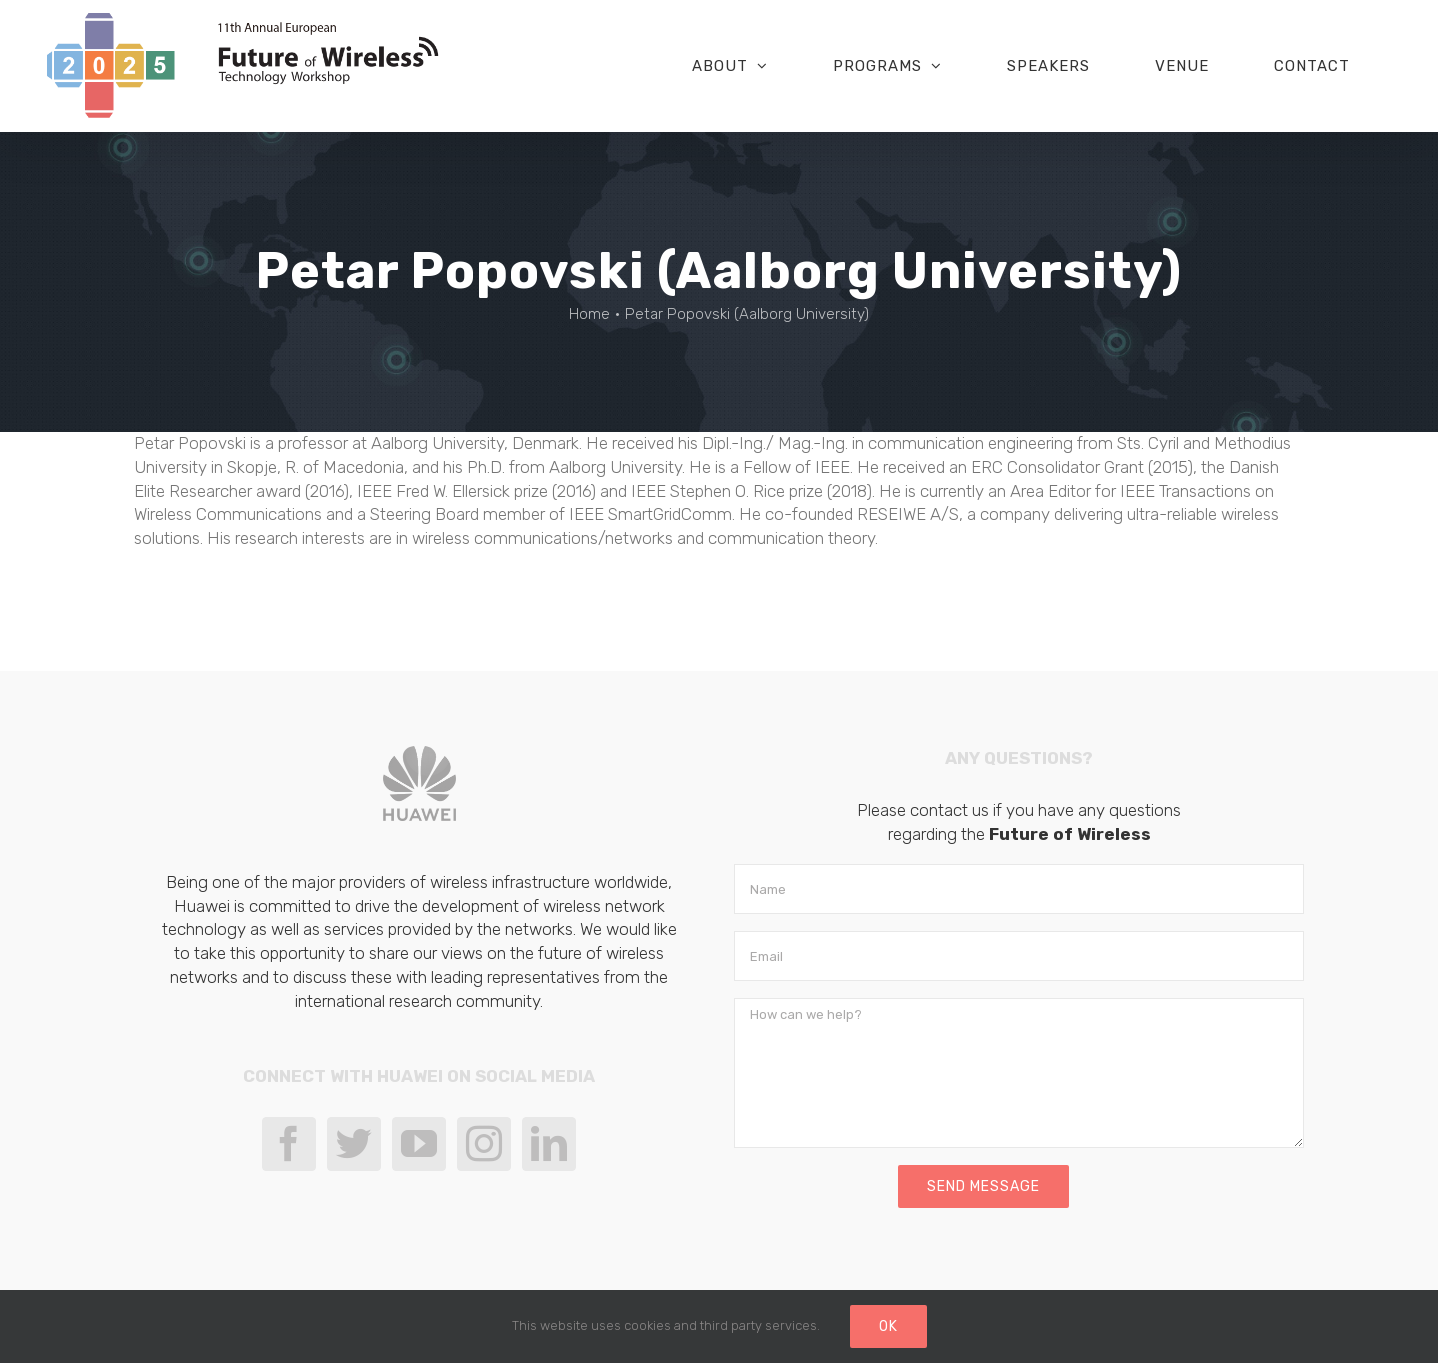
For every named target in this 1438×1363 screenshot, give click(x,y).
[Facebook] (289, 1144)
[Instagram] (484, 1144)
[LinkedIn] (549, 1144)
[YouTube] (419, 1144)
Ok (888, 1326)
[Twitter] (354, 1144)
